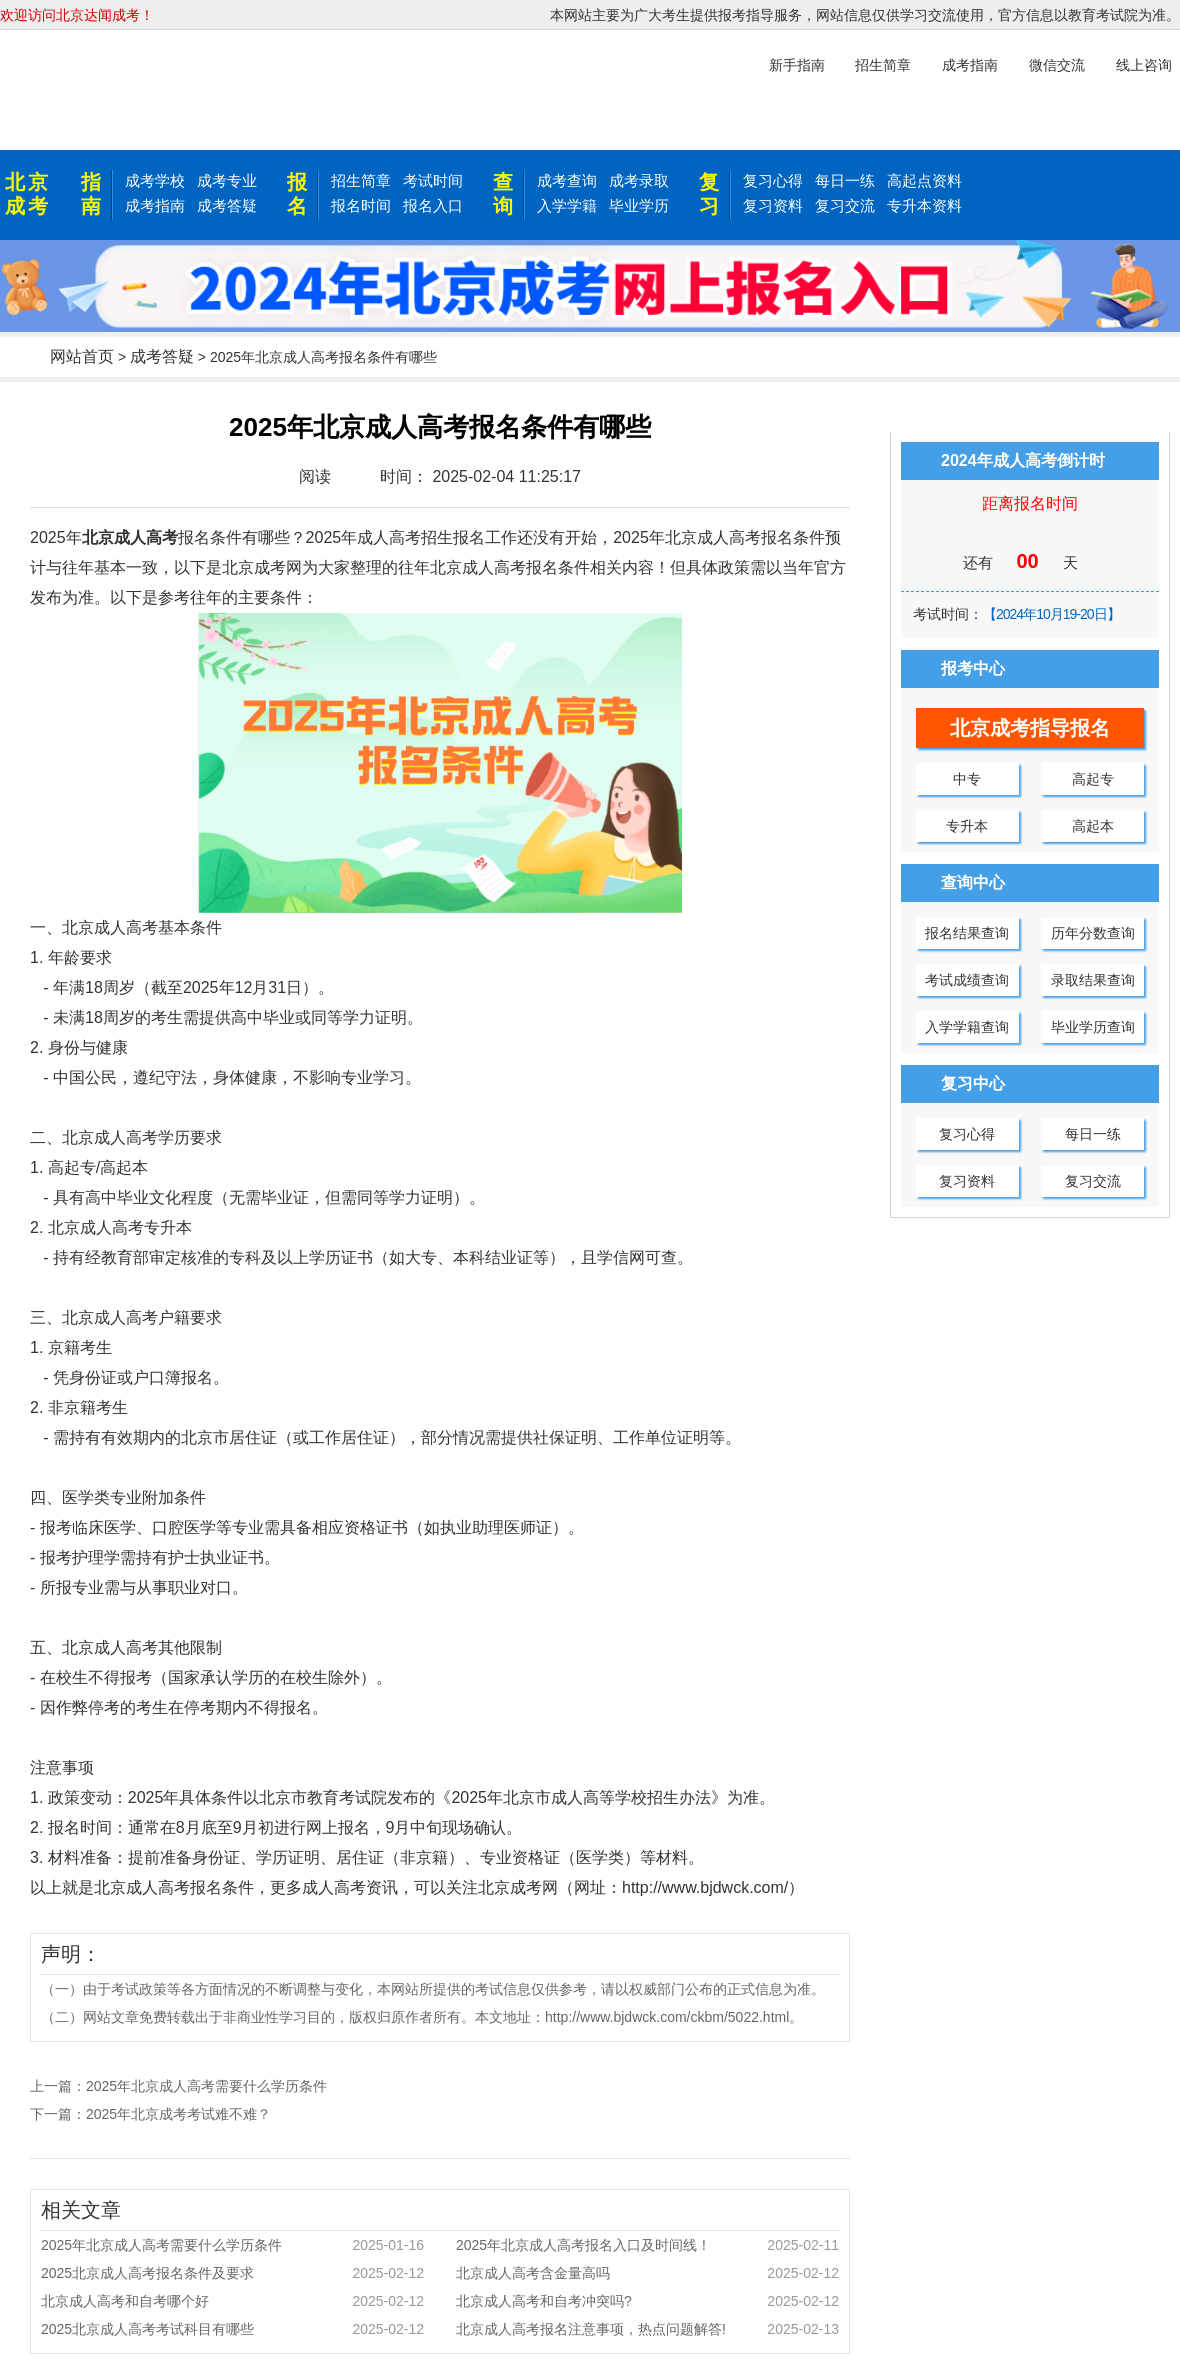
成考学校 (155, 180)
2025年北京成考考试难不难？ (178, 2114)
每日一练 (845, 180)
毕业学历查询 (1093, 1027)
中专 (967, 779)
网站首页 (82, 356)
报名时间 (361, 205)
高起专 (1093, 779)
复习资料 (773, 205)
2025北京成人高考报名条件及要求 (232, 2273)
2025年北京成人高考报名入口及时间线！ (647, 2245)
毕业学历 (639, 205)
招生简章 (361, 180)
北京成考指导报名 (1030, 728)
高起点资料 (924, 180)
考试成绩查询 (967, 980)
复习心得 (773, 180)
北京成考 (28, 194)
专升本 (967, 826)
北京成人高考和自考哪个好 (232, 2301)
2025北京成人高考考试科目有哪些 (232, 2329)
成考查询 (567, 180)
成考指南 (155, 205)
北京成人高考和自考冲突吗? (647, 2301)
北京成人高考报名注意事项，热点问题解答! (647, 2329)
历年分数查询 (1093, 933)
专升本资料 (924, 205)
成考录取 (639, 180)
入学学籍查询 (967, 1027)
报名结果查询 (967, 933)
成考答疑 (227, 205)
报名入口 (433, 205)
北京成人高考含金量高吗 (647, 2273)
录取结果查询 (1093, 980)
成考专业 (227, 180)
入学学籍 (567, 205)
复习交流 (845, 205)
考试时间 (433, 180)
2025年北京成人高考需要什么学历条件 (206, 2086)
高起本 (1093, 826)
